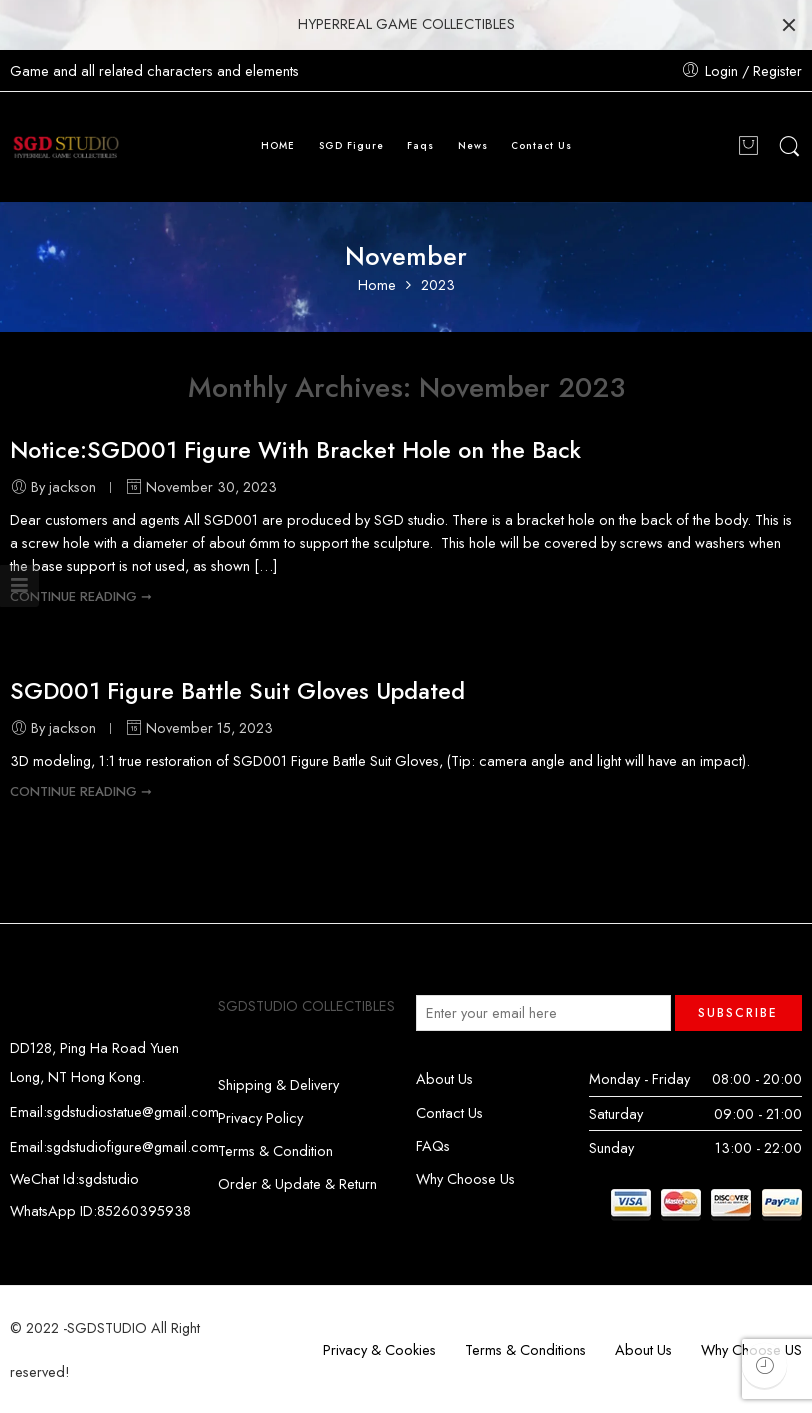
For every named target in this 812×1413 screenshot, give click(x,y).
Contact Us (541, 146)
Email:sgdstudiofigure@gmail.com (114, 1146)
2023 (438, 285)
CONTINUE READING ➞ (81, 596)
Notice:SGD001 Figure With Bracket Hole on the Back (295, 450)
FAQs (433, 1145)
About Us (444, 1078)
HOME (278, 146)
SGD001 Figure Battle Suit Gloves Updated (237, 691)
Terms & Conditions (525, 1349)
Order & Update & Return (297, 1183)
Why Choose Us (465, 1178)
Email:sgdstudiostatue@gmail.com (114, 1111)
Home (377, 285)
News (473, 146)
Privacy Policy (260, 1117)
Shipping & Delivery (278, 1084)
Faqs (420, 146)
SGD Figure (351, 146)
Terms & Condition (275, 1150)
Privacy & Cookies (379, 1349)
